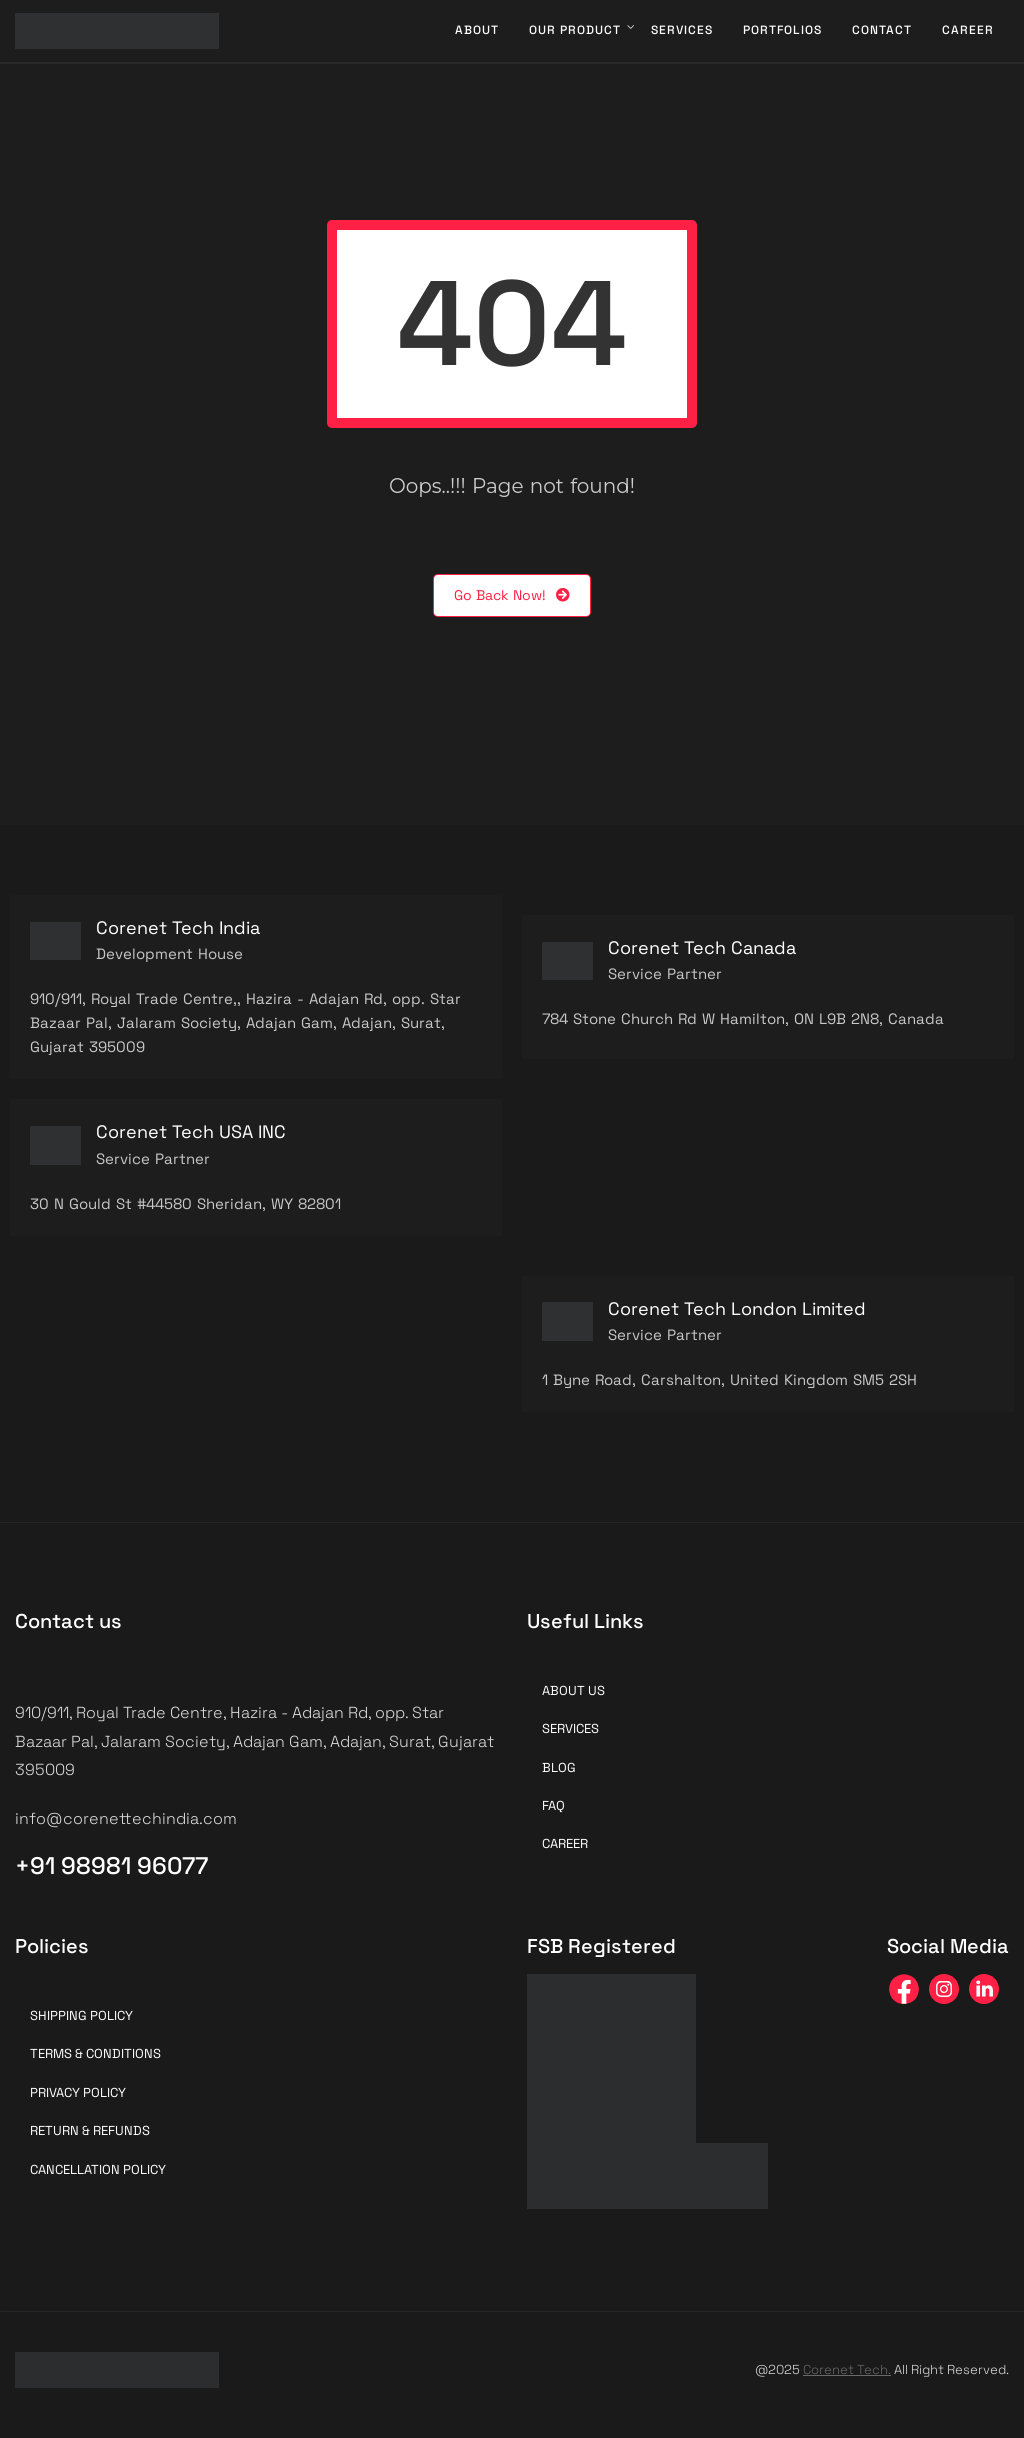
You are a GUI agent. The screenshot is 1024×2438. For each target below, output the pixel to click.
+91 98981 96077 (111, 1865)
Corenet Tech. (847, 2369)
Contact (882, 30)
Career (968, 30)
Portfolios (782, 30)
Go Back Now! (512, 595)
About (477, 30)
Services (682, 30)
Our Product (575, 30)
